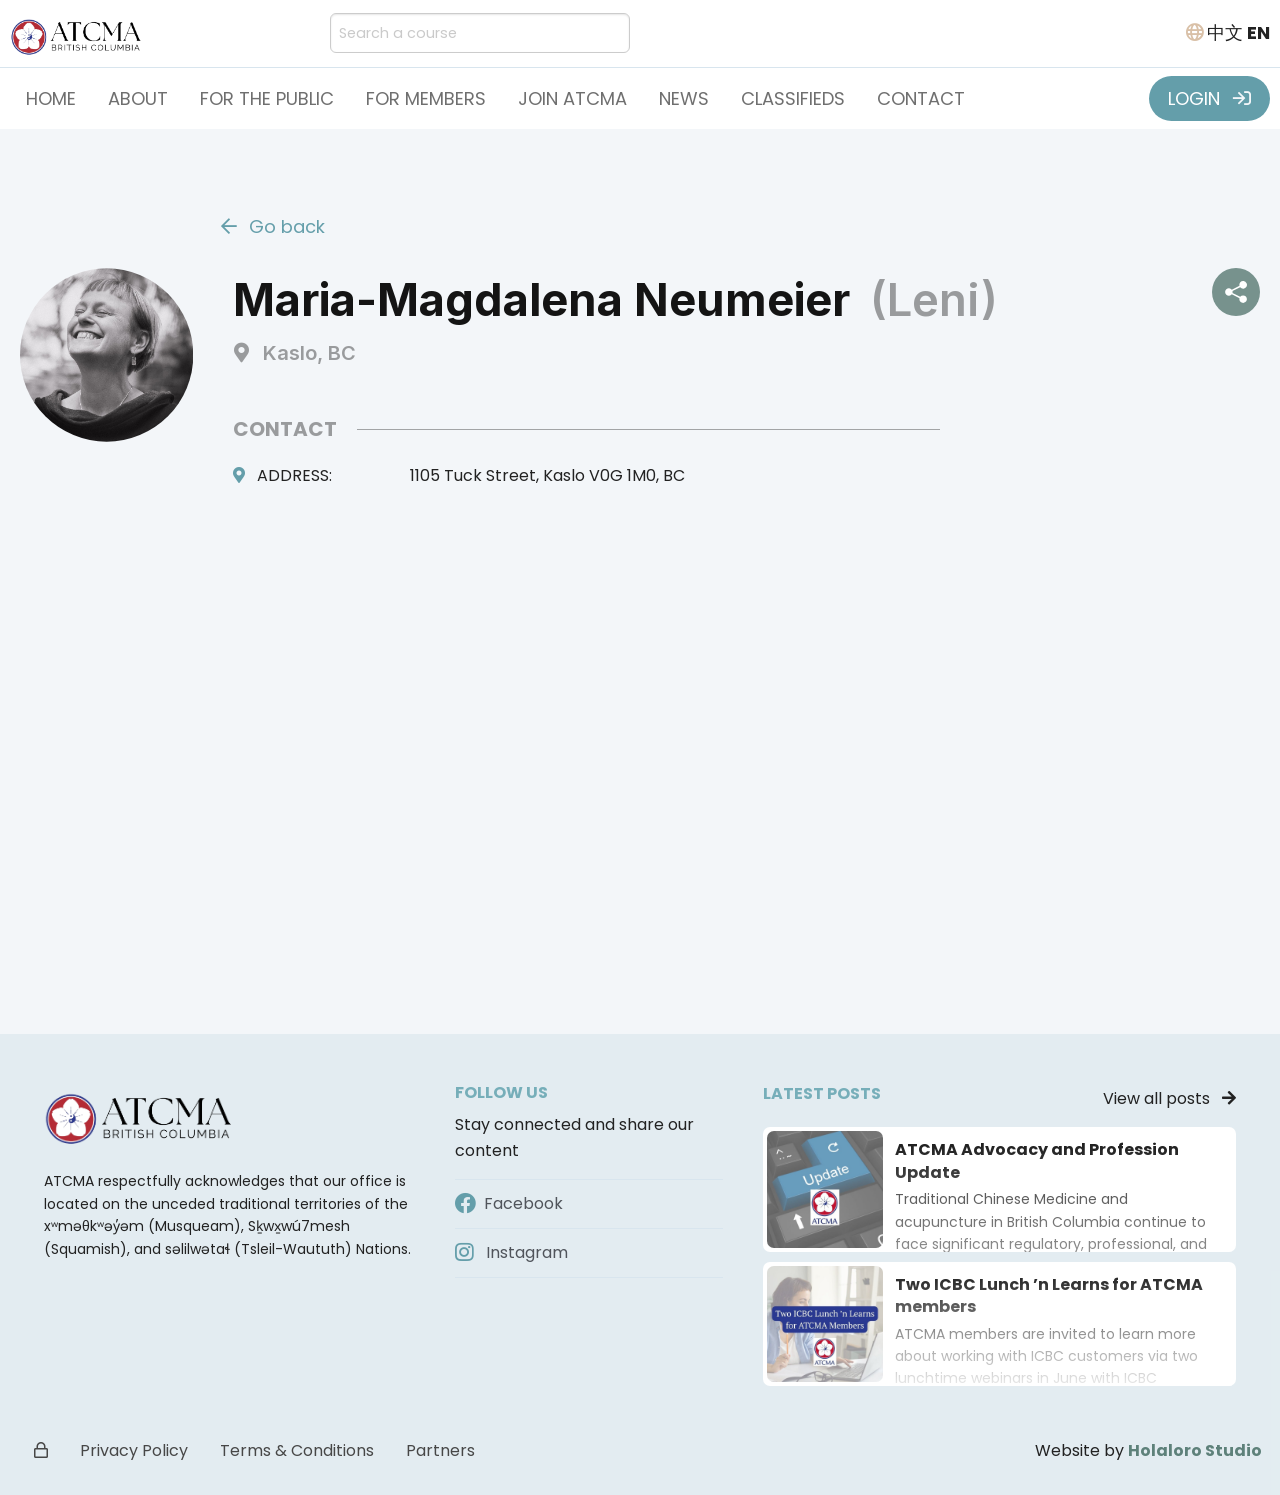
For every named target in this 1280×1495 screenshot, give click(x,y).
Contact (921, 98)
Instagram (511, 1252)
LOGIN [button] (1209, 98)
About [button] (138, 98)
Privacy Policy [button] (134, 1450)
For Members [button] (426, 98)
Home (51, 98)
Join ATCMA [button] (572, 98)
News (684, 98)
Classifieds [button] (793, 98)
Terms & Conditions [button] (297, 1450)
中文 (1225, 32)
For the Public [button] (267, 98)
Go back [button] (273, 226)
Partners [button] (440, 1450)
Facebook (509, 1203)
